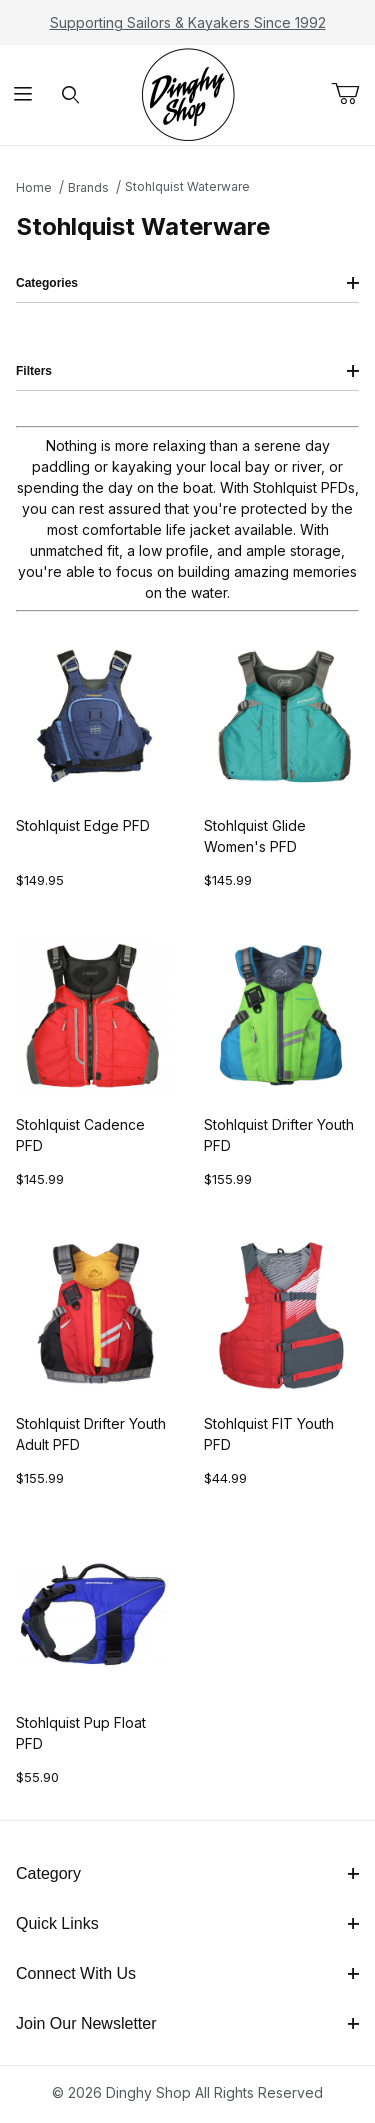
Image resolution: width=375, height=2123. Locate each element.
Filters (187, 371)
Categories (187, 283)
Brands (88, 187)
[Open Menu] (23, 95)
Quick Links (187, 1923)
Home (34, 187)
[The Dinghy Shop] (188, 93)
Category (187, 1873)
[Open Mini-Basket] (353, 94)
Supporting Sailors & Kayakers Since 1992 (188, 22)
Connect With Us (187, 1973)
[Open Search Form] (70, 95)
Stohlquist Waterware (187, 186)
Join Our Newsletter (187, 2023)
